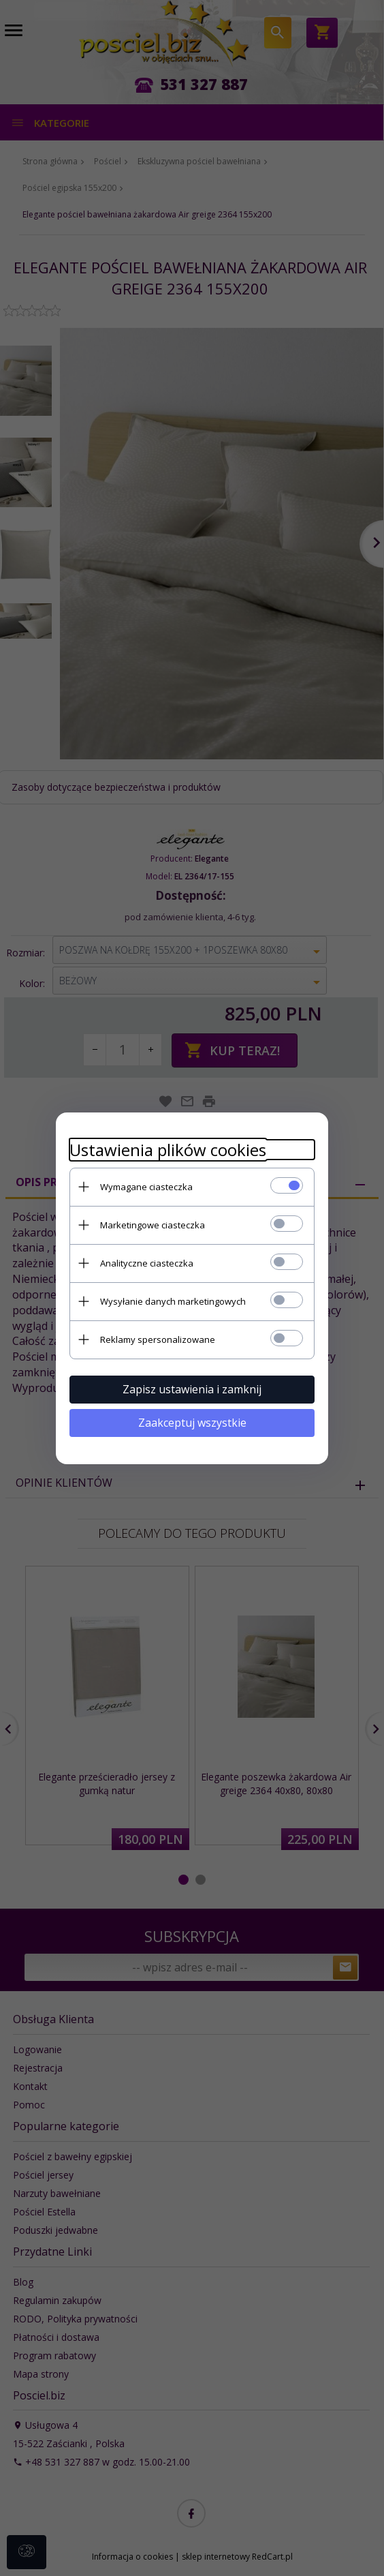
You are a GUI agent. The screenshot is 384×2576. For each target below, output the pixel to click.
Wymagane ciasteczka (146, 1187)
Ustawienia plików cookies (167, 1150)
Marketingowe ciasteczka (152, 1225)
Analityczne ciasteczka (146, 1263)
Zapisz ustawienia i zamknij (192, 1389)
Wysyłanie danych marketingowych (173, 1301)
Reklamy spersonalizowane (157, 1339)
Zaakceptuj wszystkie (192, 1422)
